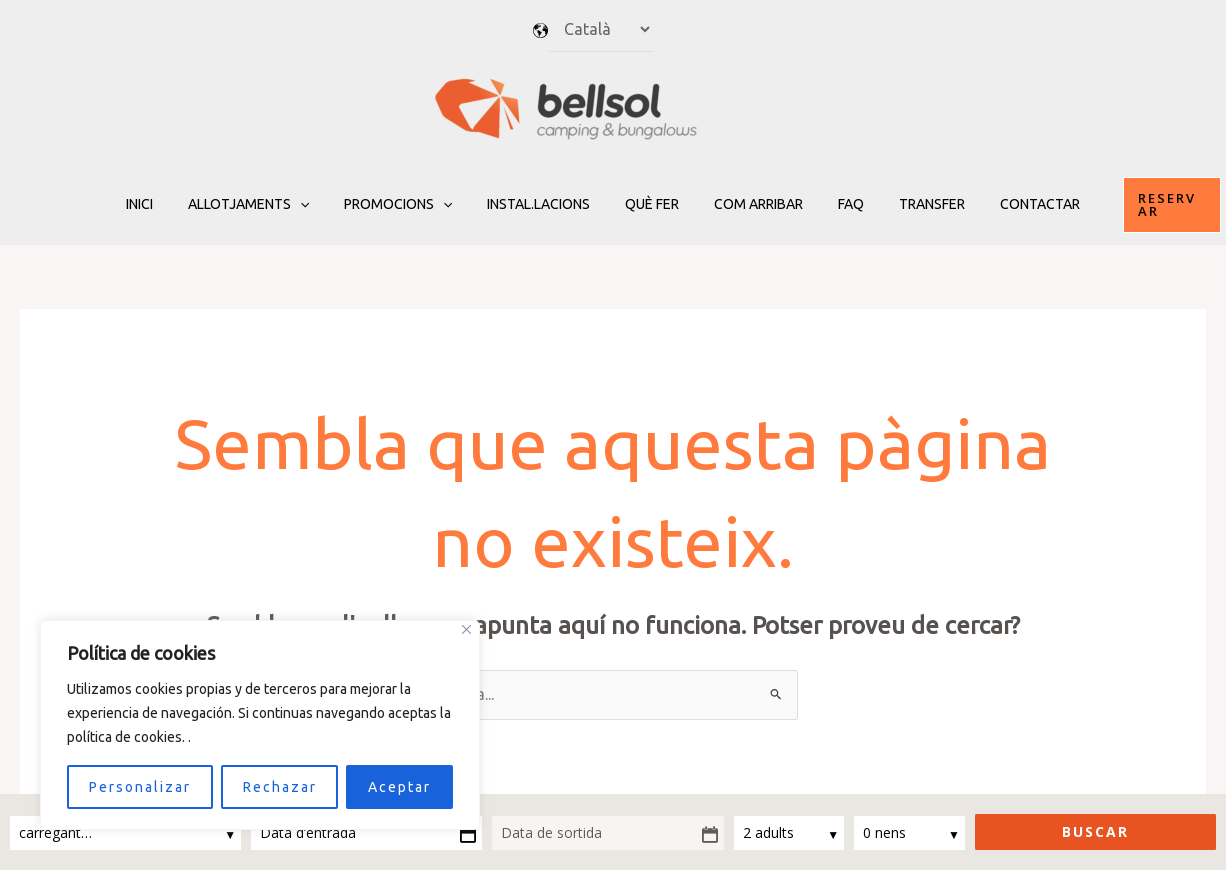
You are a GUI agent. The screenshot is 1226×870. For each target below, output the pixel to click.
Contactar (1012, 204)
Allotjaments (269, 204)
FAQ (837, 204)
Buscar (1095, 831)
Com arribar (751, 204)
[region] (260, 725)
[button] (1145, 204)
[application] (321, 204)
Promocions (412, 204)
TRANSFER (911, 204)
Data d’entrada (308, 832)
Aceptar (399, 787)
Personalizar (140, 787)
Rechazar (280, 787)
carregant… (57, 832)
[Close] (466, 629)
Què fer (652, 204)
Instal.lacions (545, 204)
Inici (167, 204)
